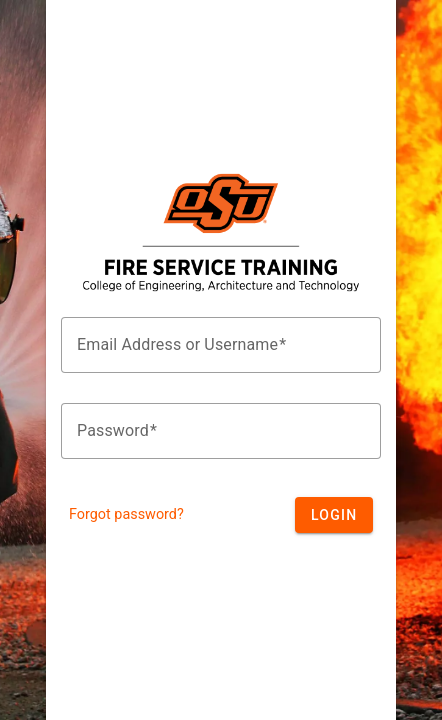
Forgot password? (126, 514)
